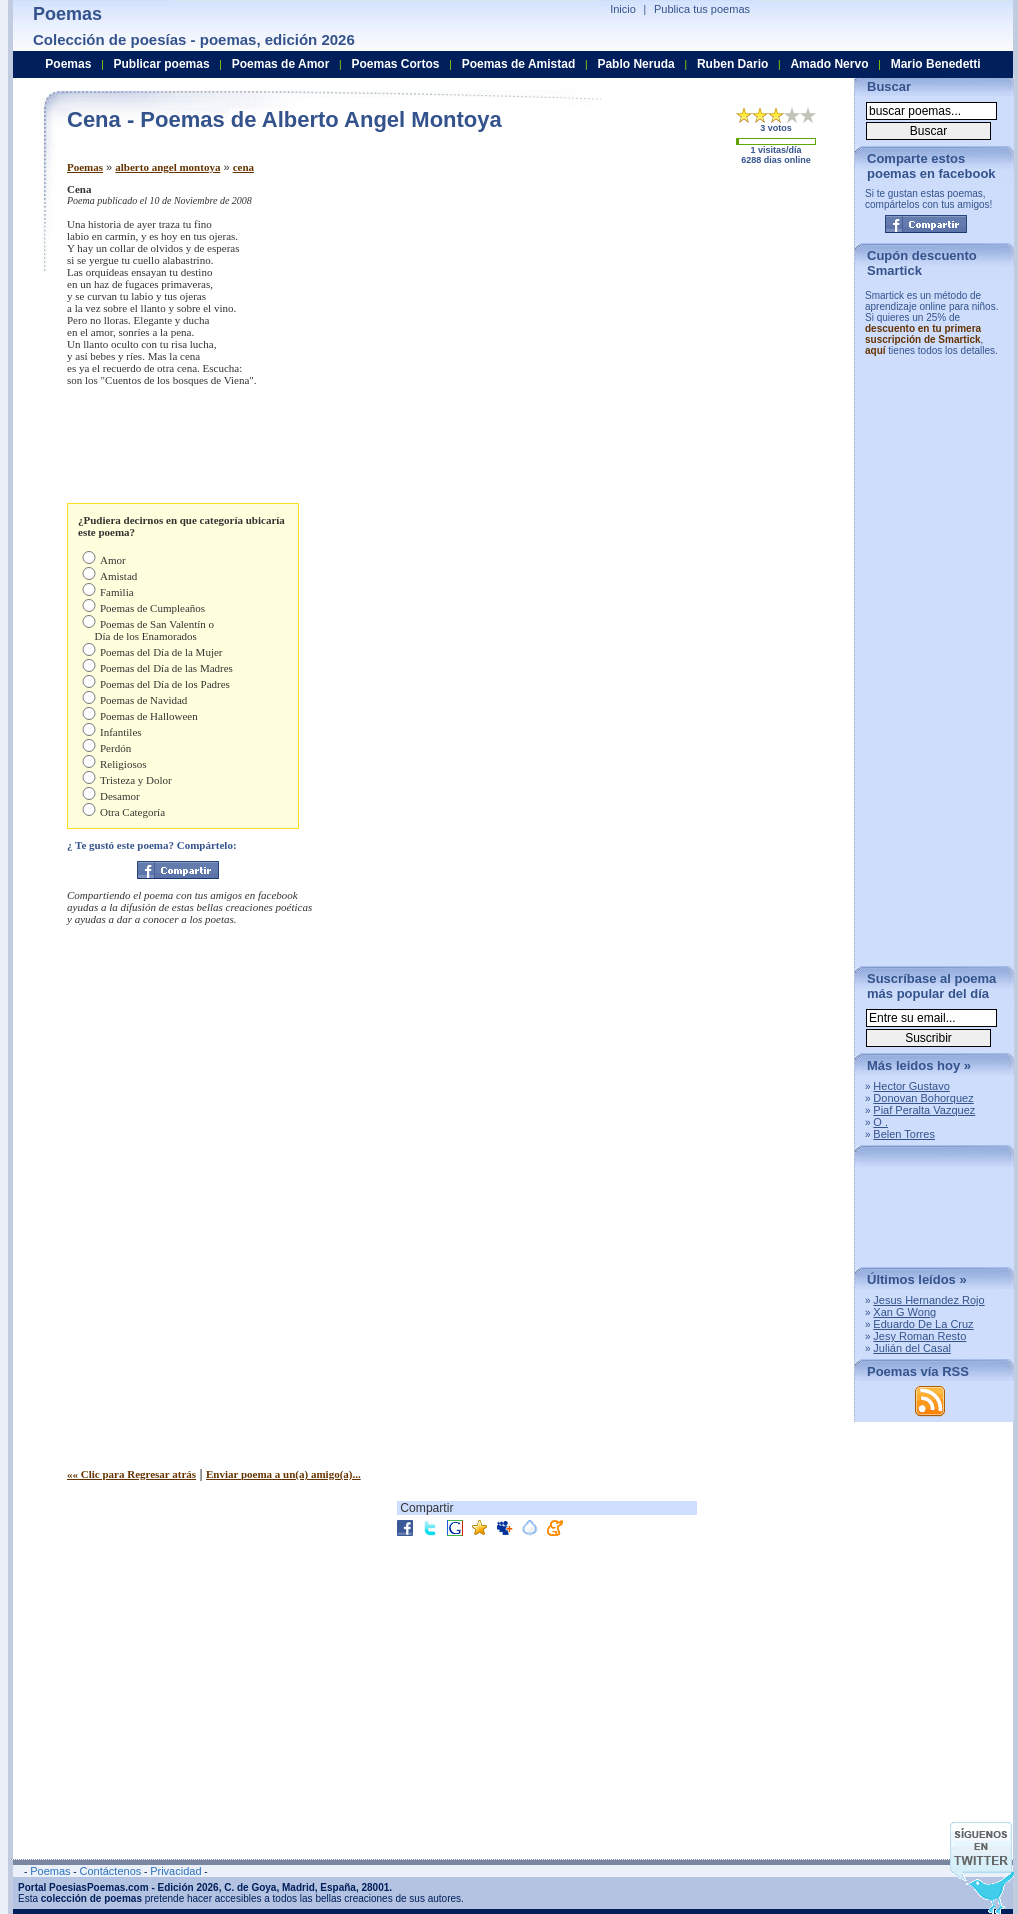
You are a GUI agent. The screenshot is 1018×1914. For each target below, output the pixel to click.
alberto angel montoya (167, 167)
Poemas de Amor (281, 64)
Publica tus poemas (702, 9)
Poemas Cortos (395, 64)
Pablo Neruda (635, 64)
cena (243, 167)
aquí (875, 350)
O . (880, 1122)
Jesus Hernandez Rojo (928, 1300)
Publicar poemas (162, 64)
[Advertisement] (632, 308)
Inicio (623, 9)
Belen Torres (904, 1134)
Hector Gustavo (911, 1086)
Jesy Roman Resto (919, 1336)
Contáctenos (110, 1871)
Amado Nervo (829, 64)
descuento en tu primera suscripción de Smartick (923, 334)
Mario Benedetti (936, 64)
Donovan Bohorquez (923, 1098)
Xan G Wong (904, 1312)
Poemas (85, 167)
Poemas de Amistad (519, 64)
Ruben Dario (732, 64)
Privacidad (175, 1871)
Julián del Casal (912, 1348)
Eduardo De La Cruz (923, 1324)
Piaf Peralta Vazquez (924, 1110)
